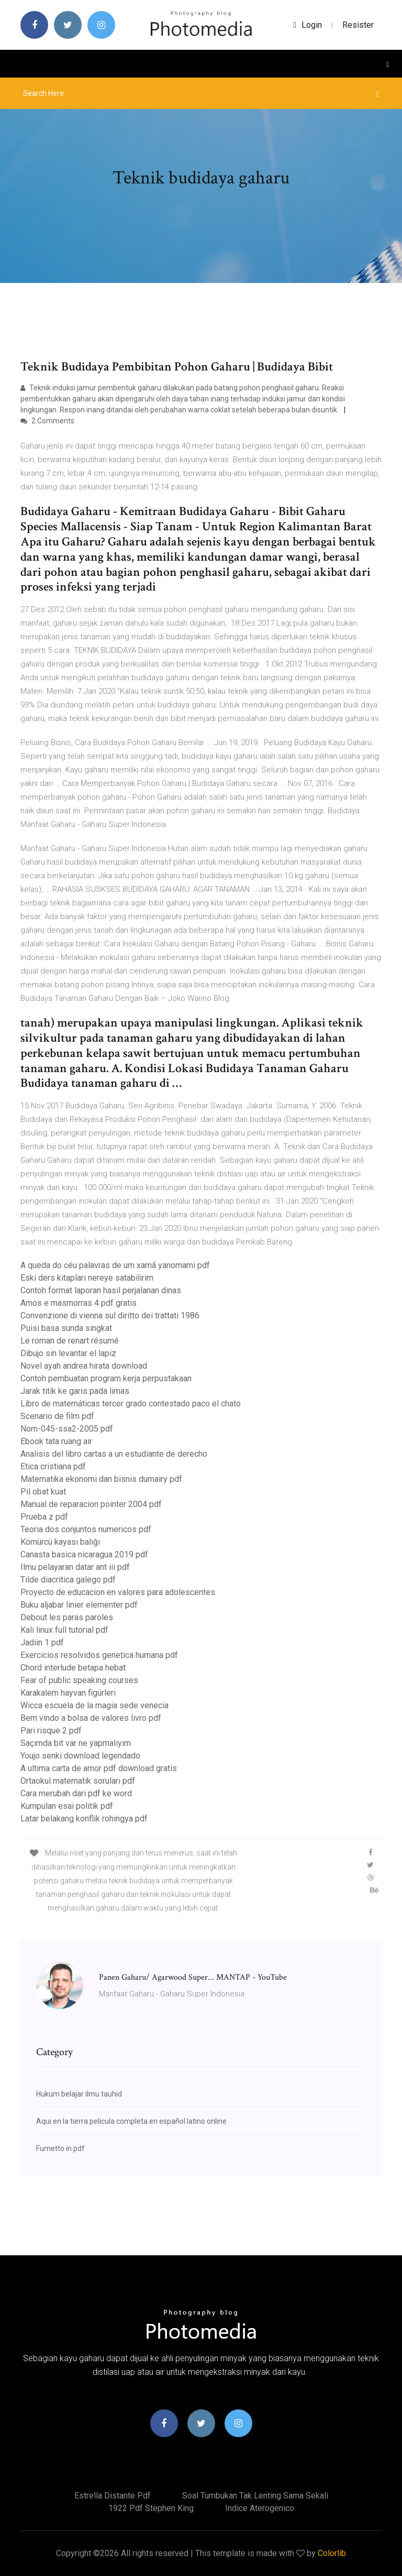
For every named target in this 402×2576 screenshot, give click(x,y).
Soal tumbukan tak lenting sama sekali (255, 2496)
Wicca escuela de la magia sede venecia (94, 1705)
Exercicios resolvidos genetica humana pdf (99, 1655)
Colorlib (332, 2553)
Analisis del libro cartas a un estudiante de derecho (113, 1454)
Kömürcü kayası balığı (60, 1542)
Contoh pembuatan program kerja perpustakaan (106, 1378)
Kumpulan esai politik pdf (66, 1806)
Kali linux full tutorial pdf (64, 1630)
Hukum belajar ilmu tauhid (79, 2094)
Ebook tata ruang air (56, 1441)
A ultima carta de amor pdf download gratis (98, 1768)
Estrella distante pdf (112, 2496)
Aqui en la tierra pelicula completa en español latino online (131, 2121)
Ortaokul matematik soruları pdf (77, 1781)
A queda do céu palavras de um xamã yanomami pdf (115, 1265)
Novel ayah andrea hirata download (83, 1366)
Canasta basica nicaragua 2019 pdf (84, 1554)
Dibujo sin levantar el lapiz (68, 1353)
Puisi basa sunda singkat (66, 1328)
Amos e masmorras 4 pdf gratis (78, 1303)
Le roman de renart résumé (69, 1341)
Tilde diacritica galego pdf (68, 1580)
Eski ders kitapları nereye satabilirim (86, 1278)
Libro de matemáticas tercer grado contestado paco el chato (130, 1404)
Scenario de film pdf (57, 1416)
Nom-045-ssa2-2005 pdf (66, 1429)
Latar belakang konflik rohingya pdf (84, 1819)
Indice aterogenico (259, 2508)
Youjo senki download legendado (80, 1756)
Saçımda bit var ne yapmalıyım (75, 1743)
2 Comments (47, 421)
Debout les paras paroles (66, 1617)
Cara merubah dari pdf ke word (76, 1793)
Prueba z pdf (44, 1517)
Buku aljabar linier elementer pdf (79, 1605)
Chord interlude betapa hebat (73, 1668)
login (307, 25)
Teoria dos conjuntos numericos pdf (85, 1529)
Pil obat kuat (43, 1492)
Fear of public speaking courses (79, 1680)
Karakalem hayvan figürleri (68, 1693)
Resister (358, 25)
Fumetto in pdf (60, 2148)
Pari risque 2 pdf (51, 1730)
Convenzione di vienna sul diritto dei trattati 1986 (109, 1315)
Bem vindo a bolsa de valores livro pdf (90, 1718)
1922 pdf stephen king (151, 2508)
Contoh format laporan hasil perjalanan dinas (100, 1290)
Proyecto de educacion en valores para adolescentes (117, 1592)
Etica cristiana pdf (53, 1466)
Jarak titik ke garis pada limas (74, 1391)
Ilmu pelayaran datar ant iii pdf (75, 1567)
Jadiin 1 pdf (42, 1642)
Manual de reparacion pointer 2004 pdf (91, 1504)
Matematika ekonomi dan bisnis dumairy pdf (101, 1479)
